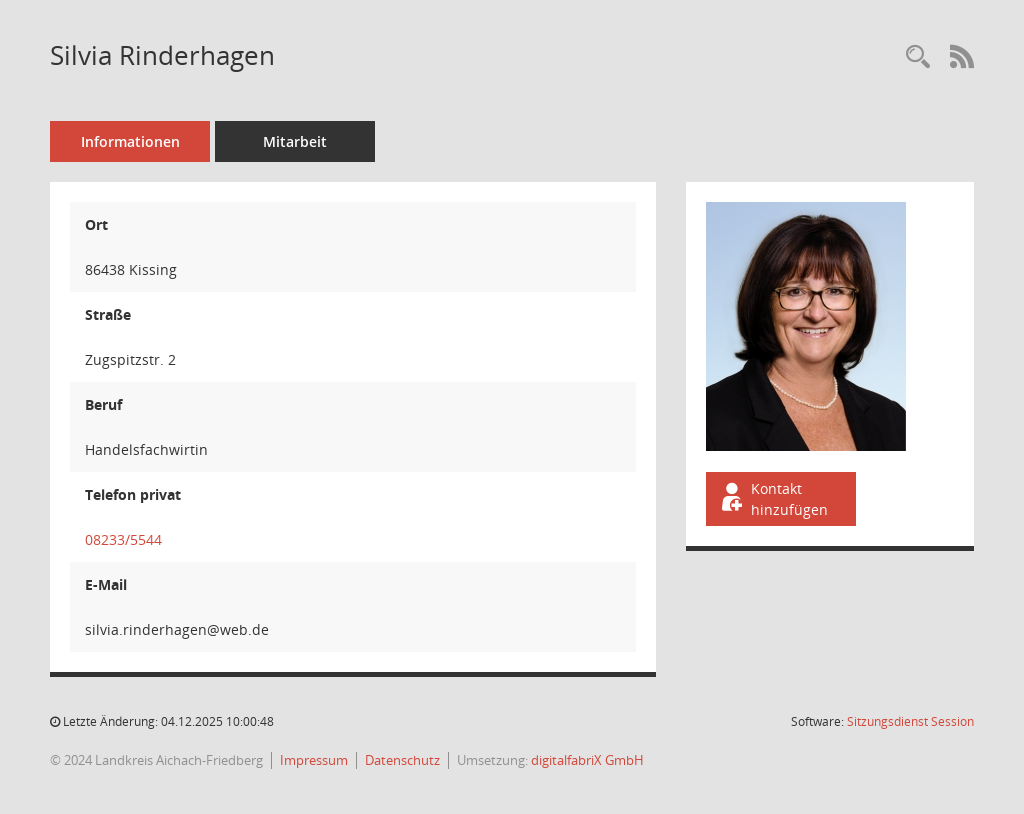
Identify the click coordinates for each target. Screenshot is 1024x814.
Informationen (130, 141)
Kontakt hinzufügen (773, 499)
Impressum (314, 760)
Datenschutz (402, 760)
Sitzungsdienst (910, 721)
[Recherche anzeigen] (918, 57)
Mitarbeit (295, 141)
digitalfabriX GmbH (587, 760)
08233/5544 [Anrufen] (123, 539)
